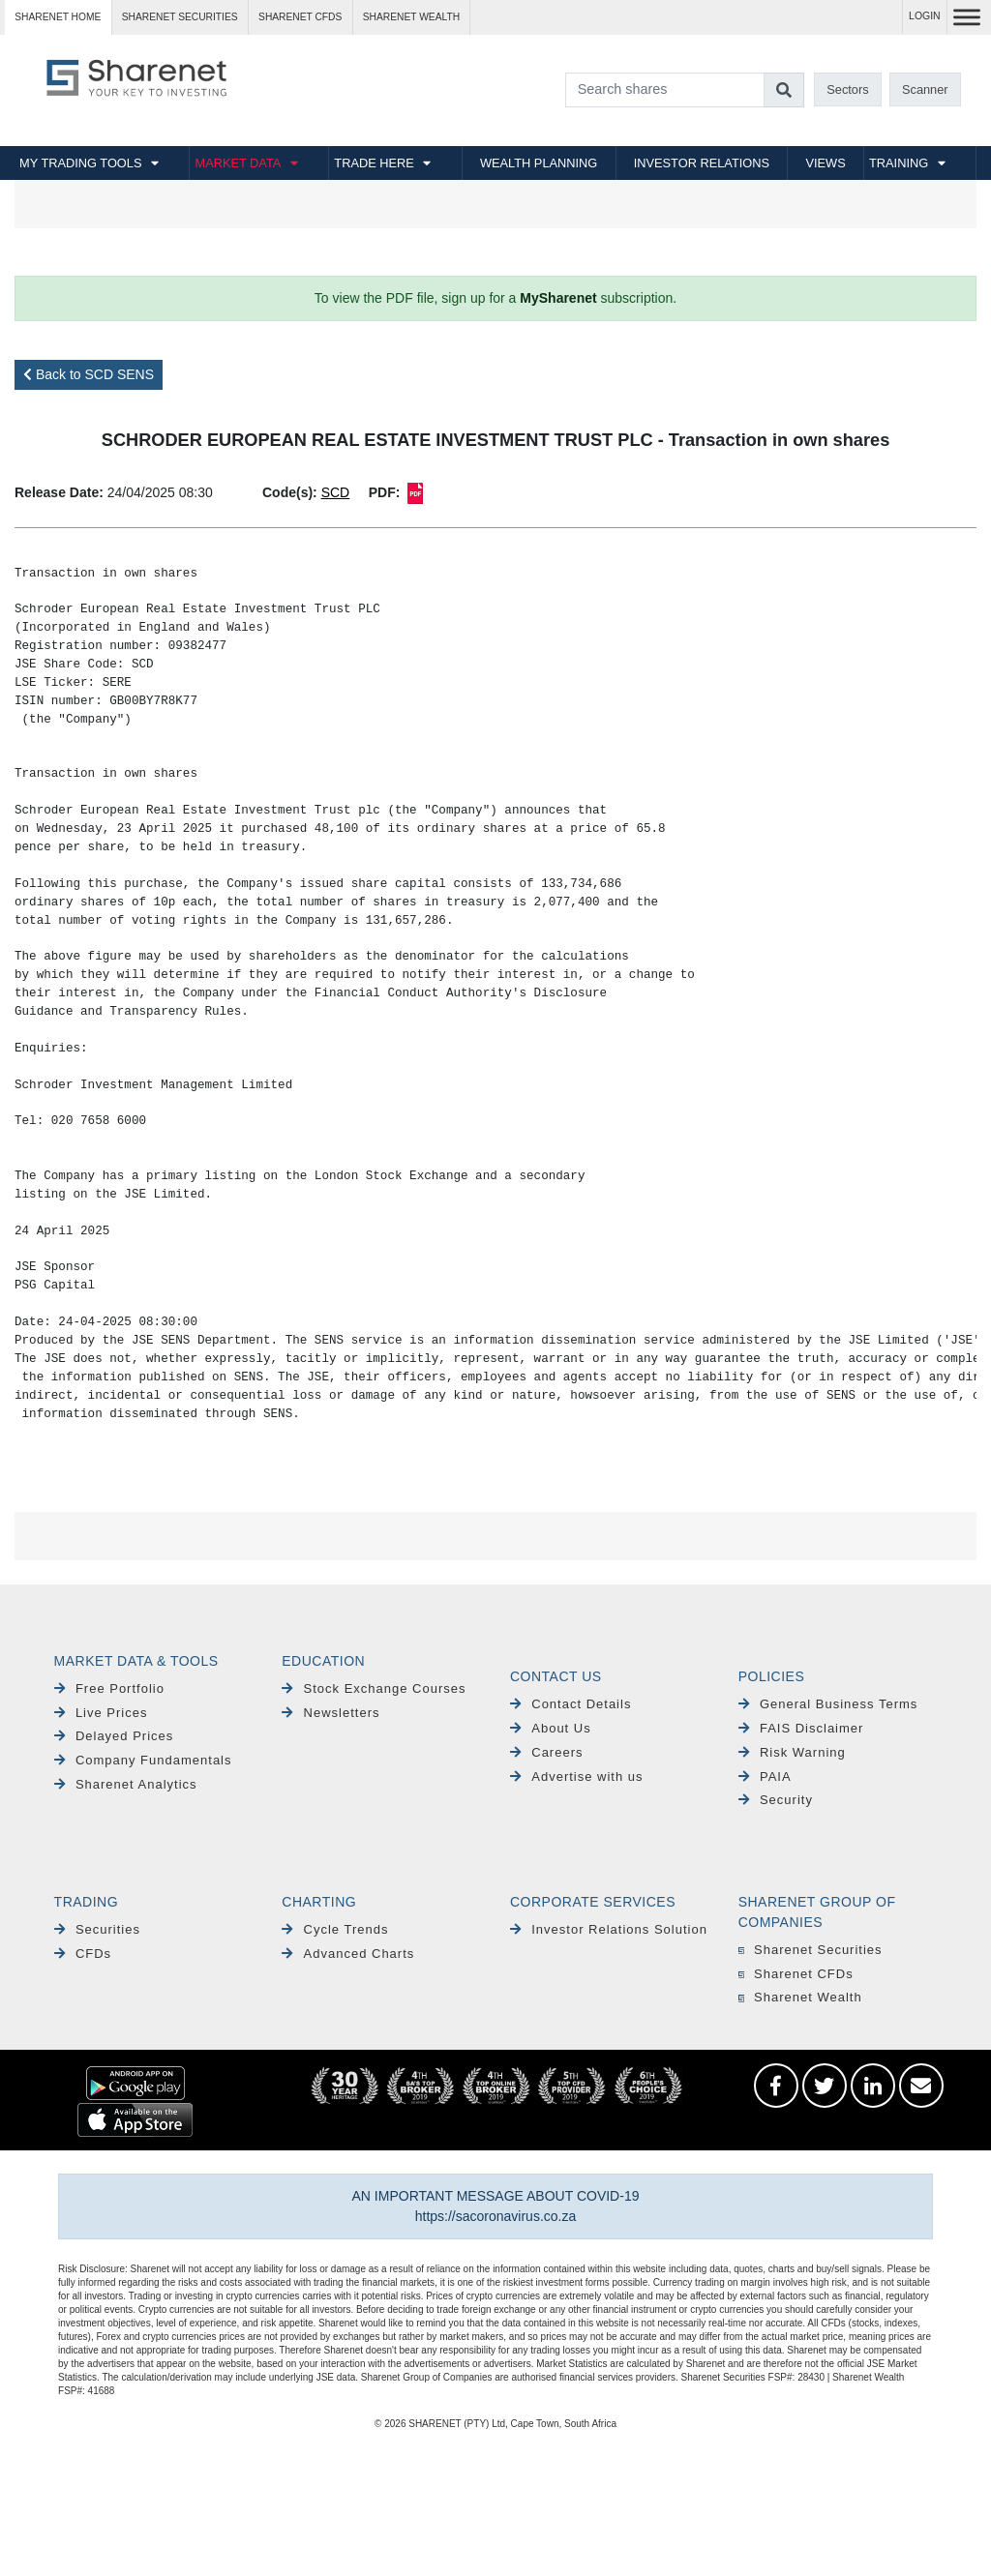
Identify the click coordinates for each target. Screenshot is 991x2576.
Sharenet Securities (810, 1949)
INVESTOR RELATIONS (701, 163)
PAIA (765, 1776)
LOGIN (925, 16)
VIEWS (825, 163)
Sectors (847, 89)
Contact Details (570, 1704)
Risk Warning (792, 1752)
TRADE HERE (373, 163)
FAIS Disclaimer (801, 1728)
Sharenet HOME (58, 17)
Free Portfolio (109, 1688)
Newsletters (330, 1712)
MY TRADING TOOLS (80, 163)
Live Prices (101, 1712)
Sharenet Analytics (125, 1784)
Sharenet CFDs (300, 17)
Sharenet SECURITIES (180, 17)
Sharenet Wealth (800, 1997)
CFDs (83, 1953)
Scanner (925, 89)
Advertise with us (577, 1776)
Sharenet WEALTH (411, 17)
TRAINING (898, 163)
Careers (547, 1752)
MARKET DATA (238, 163)
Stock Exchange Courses (373, 1688)
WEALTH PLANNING (538, 163)
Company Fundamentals (143, 1760)
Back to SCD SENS (88, 374)
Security (775, 1799)
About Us (550, 1728)
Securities (97, 1929)
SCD (335, 492)
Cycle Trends (335, 1929)
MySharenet (558, 298)
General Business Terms (828, 1704)
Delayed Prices (114, 1736)
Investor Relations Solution (608, 1929)
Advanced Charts (348, 1953)
